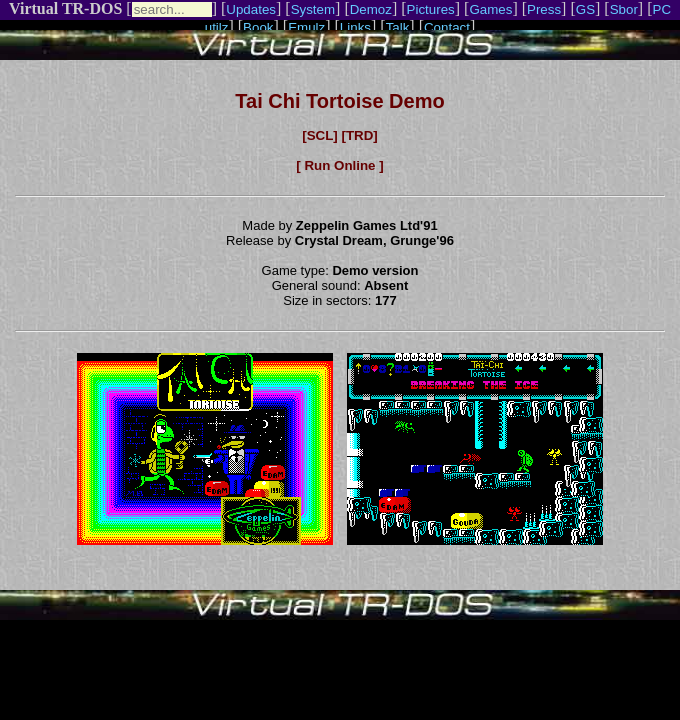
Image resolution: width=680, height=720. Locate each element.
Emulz (306, 27)
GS (585, 9)
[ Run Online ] (339, 165)
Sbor (624, 9)
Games (490, 9)
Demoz (371, 9)
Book (258, 27)
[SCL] (320, 135)
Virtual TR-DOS (65, 8)
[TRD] (359, 135)
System (313, 9)
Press (544, 9)
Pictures (431, 9)
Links (355, 27)
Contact (447, 27)
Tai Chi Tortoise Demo (339, 101)
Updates (251, 9)
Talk (398, 27)
